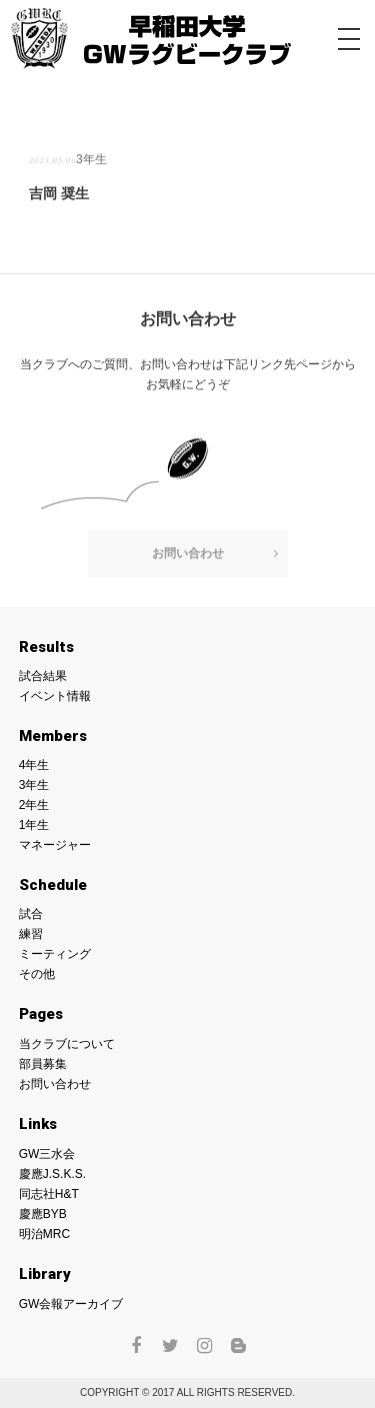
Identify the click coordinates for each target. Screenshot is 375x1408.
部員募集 (43, 1064)
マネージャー (55, 845)
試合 (31, 914)
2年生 (34, 805)
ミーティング (55, 954)
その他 (37, 974)
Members (53, 736)
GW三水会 (47, 1154)
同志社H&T (49, 1194)
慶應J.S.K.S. (52, 1174)
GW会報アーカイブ (71, 1304)
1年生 (34, 825)
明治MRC (44, 1234)
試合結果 (43, 676)
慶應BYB (43, 1214)
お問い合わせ (188, 553)
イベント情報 (55, 696)
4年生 (34, 765)
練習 (31, 934)
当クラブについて (67, 1044)
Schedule (53, 885)
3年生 (91, 159)
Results (46, 647)
